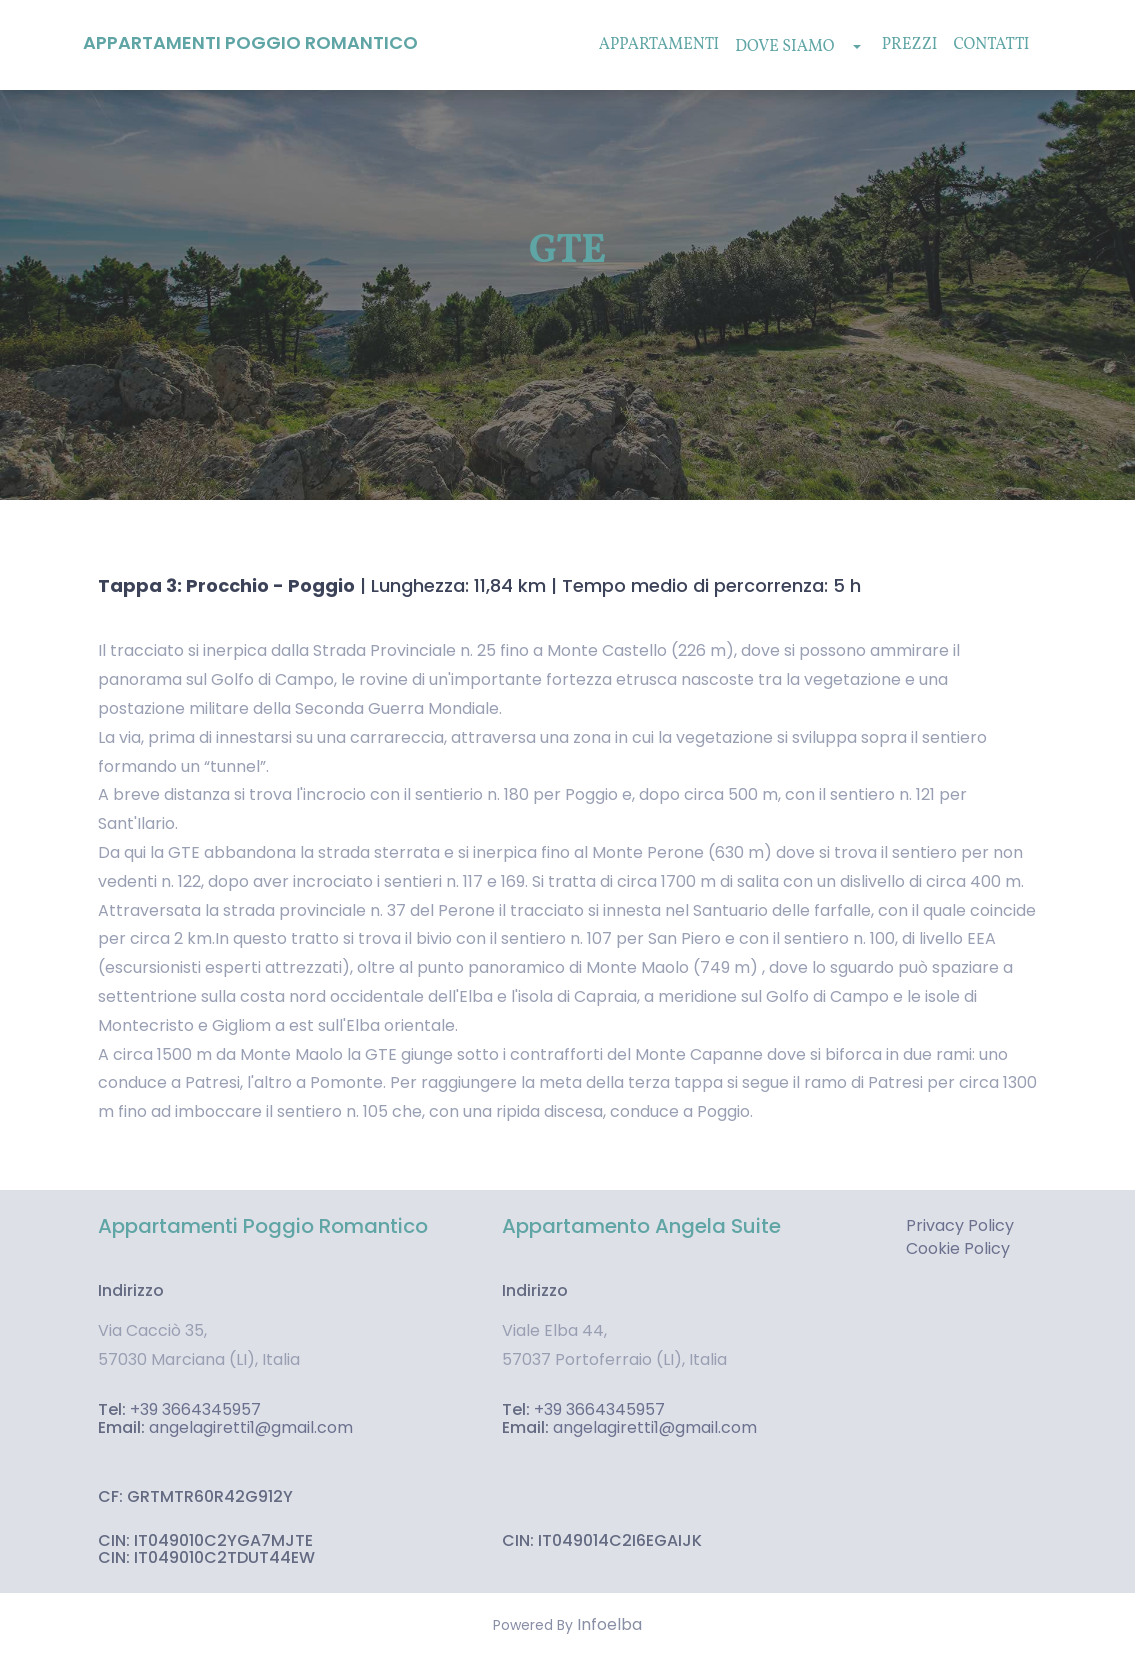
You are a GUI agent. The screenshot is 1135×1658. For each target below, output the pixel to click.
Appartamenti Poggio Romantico (250, 42)
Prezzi (910, 45)
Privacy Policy (960, 1226)
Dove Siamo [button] (797, 47)
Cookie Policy (958, 1249)
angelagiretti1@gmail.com (251, 1428)
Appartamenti (659, 45)
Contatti (991, 45)
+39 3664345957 (195, 1410)
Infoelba (609, 1624)
